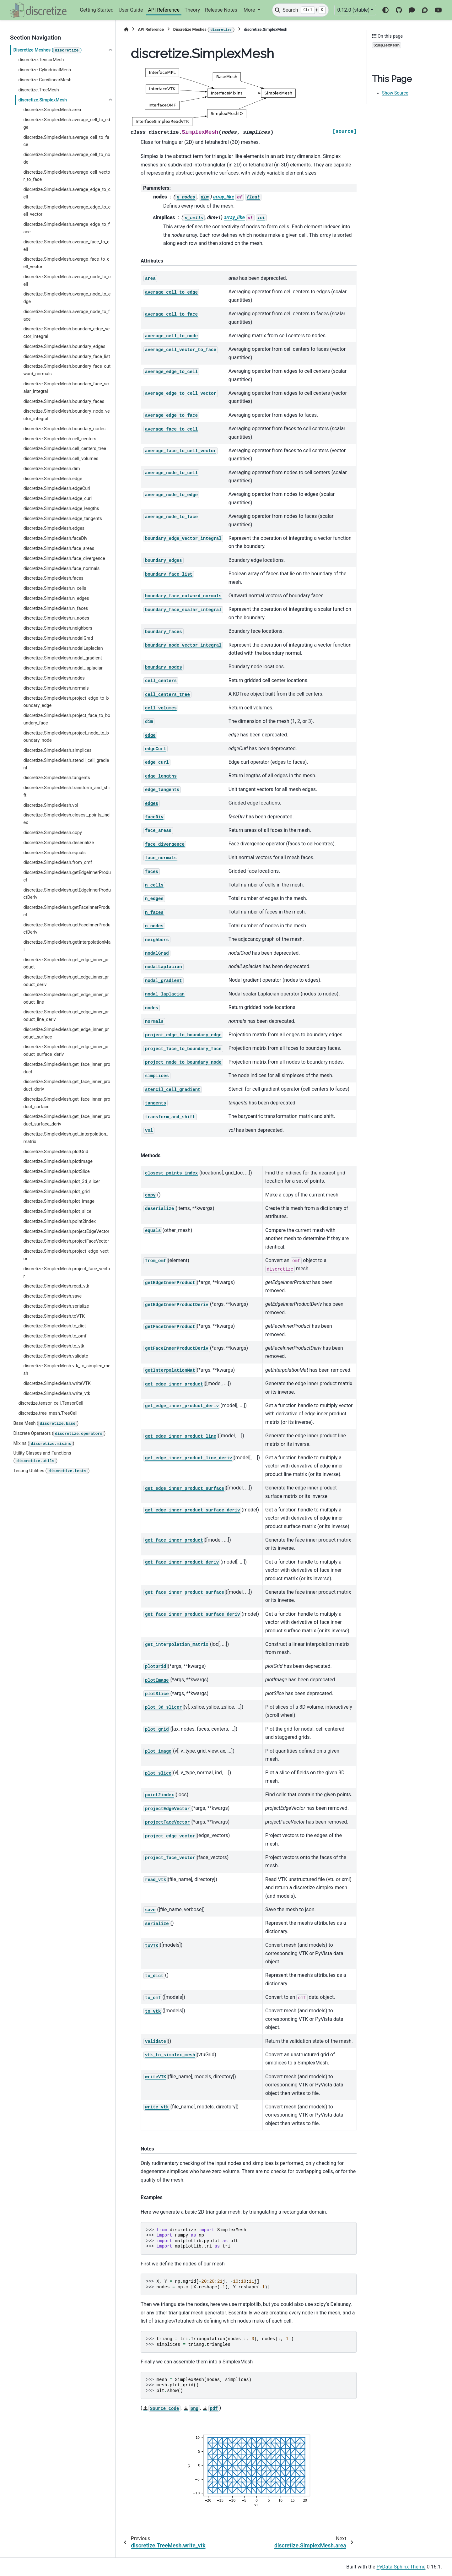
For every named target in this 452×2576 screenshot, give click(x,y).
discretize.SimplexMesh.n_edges (56, 598)
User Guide (131, 10)
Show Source (395, 93)
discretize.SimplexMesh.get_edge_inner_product (66, 963)
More (250, 10)
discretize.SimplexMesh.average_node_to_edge (66, 297)
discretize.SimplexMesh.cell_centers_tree (64, 448)
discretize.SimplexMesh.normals (56, 688)
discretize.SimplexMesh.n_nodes (56, 618)
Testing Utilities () (51, 1471)
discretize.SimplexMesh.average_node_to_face (66, 315)
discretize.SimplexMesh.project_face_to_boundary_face (66, 719)
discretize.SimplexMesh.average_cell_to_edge (66, 123)
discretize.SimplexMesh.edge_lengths (61, 508)
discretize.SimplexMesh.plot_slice (57, 1211)
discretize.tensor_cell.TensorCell (50, 1403)
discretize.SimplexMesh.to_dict (54, 1326)
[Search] (300, 10)
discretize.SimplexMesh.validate (55, 1356)
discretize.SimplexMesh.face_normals (61, 568)
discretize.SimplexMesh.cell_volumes (60, 458)
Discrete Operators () (59, 1434)
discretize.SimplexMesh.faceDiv (55, 538)
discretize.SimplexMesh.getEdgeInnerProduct (67, 876)
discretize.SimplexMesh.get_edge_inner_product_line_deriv (66, 1015)
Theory (192, 10)
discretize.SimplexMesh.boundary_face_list (66, 356)
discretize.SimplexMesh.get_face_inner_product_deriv (66, 1085)
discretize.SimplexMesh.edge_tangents (62, 518)
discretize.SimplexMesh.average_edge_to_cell (66, 193)
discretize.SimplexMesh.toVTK (54, 1316)
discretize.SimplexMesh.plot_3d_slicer (61, 1181)
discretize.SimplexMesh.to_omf (54, 1336)
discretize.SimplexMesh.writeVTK (56, 1383)
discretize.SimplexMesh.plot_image (58, 1201)
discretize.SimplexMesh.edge (52, 478)
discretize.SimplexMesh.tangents (56, 777)
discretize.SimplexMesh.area (52, 109)
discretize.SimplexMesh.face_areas (58, 548)
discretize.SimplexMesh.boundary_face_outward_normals (66, 370)
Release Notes (221, 10)
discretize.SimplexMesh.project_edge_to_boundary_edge (66, 702)
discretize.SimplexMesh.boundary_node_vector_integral (66, 415)
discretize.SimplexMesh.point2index (59, 1221)
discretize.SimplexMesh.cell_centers (59, 439)
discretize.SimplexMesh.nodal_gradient (62, 658)
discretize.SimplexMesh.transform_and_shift (66, 791)
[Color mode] (385, 10)
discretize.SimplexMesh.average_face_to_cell (66, 245)
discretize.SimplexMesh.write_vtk (56, 1393)
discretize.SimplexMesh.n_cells (54, 588)
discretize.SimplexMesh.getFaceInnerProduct (66, 911)
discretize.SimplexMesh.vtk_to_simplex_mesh (66, 1369)
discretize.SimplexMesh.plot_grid (56, 1191)
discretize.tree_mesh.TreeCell (47, 1413)
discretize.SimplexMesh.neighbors (57, 628)
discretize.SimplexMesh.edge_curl (57, 498)
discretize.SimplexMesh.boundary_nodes (64, 428)
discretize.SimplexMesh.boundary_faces (63, 401)
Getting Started (97, 10)
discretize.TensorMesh (41, 59)
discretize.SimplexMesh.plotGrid (55, 1151)
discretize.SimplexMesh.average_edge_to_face (66, 228)
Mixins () (43, 1444)
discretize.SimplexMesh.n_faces (55, 608)
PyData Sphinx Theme (401, 2567)
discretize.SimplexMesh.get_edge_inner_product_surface (66, 1033)
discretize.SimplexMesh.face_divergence (64, 558)
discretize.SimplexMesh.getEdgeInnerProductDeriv (67, 893)
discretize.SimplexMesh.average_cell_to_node (66, 158)
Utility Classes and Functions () (42, 1457)
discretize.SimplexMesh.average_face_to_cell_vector (66, 263)
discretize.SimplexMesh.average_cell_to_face (66, 141)
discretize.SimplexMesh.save (52, 1296)
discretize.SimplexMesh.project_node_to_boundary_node (66, 736)
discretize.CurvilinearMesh (44, 80)
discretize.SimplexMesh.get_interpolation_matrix (65, 1137)
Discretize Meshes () (47, 50)
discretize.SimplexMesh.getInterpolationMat (66, 946)
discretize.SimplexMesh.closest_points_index (66, 818)
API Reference (164, 10)
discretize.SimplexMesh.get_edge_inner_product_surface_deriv (66, 1050)
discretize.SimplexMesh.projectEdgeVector (66, 1231)
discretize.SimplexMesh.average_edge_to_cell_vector (66, 210)
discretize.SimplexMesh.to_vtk (53, 1346)
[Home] (126, 29)
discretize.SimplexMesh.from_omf (57, 862)
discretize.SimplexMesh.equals (54, 852)
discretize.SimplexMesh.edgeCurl (56, 488)
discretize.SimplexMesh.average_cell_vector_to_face (66, 176)
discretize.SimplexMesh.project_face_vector (66, 1272)
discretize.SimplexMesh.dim (51, 468)
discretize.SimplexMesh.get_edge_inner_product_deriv (66, 980)
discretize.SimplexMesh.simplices (57, 750)
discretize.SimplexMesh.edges (53, 528)
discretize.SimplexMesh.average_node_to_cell (66, 280)
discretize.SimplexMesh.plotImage (58, 1161)
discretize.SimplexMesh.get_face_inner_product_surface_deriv (66, 1120)
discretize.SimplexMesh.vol (50, 805)
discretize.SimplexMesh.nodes (53, 678)
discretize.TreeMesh (38, 90)
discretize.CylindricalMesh (44, 70)
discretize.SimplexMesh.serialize (56, 1306)
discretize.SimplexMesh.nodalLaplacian (63, 648)
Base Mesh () (45, 1424)
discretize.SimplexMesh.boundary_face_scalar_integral (66, 387)
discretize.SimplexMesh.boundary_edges (64, 346)
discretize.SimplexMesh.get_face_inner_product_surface (66, 1103)
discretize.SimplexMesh (42, 100)
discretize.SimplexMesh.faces (53, 578)
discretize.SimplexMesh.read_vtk (56, 1286)
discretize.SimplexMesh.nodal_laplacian (63, 668)
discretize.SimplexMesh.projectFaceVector (66, 1241)
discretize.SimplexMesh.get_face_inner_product (66, 1068)
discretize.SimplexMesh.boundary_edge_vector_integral (66, 332)
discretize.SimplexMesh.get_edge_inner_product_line (66, 998)
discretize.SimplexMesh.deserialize (58, 842)
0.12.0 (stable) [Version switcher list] (353, 10)
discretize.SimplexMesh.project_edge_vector (66, 1255)
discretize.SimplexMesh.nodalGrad (58, 638)
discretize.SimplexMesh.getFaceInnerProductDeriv (66, 928)
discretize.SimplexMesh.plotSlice (56, 1171)
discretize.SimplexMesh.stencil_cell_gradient (66, 764)
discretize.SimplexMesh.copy (52, 832)
